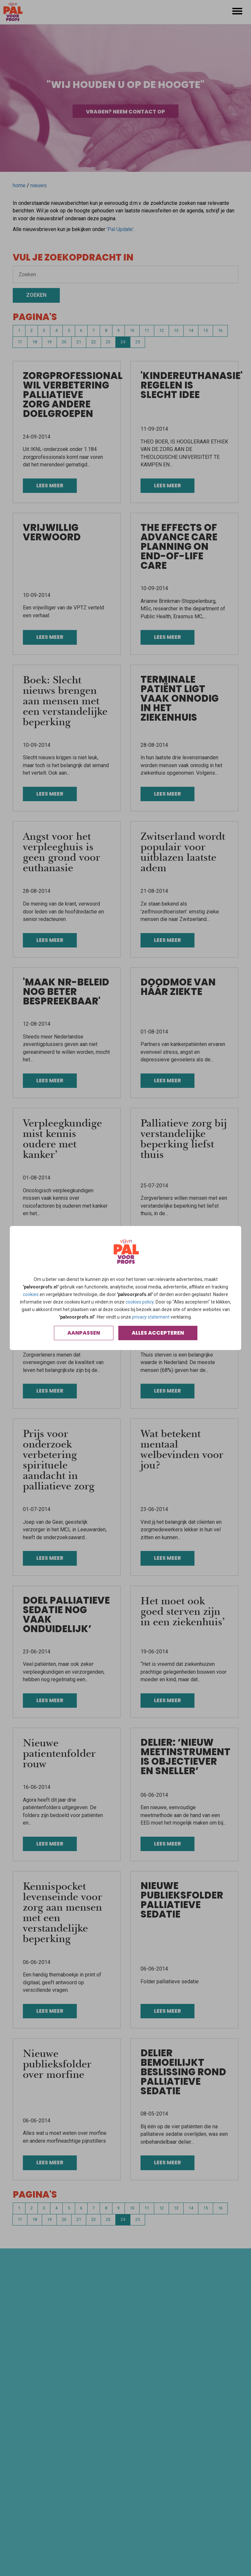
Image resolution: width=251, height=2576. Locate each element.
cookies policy (140, 1302)
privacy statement (151, 1317)
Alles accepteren (158, 1333)
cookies (31, 1294)
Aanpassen (83, 1333)
